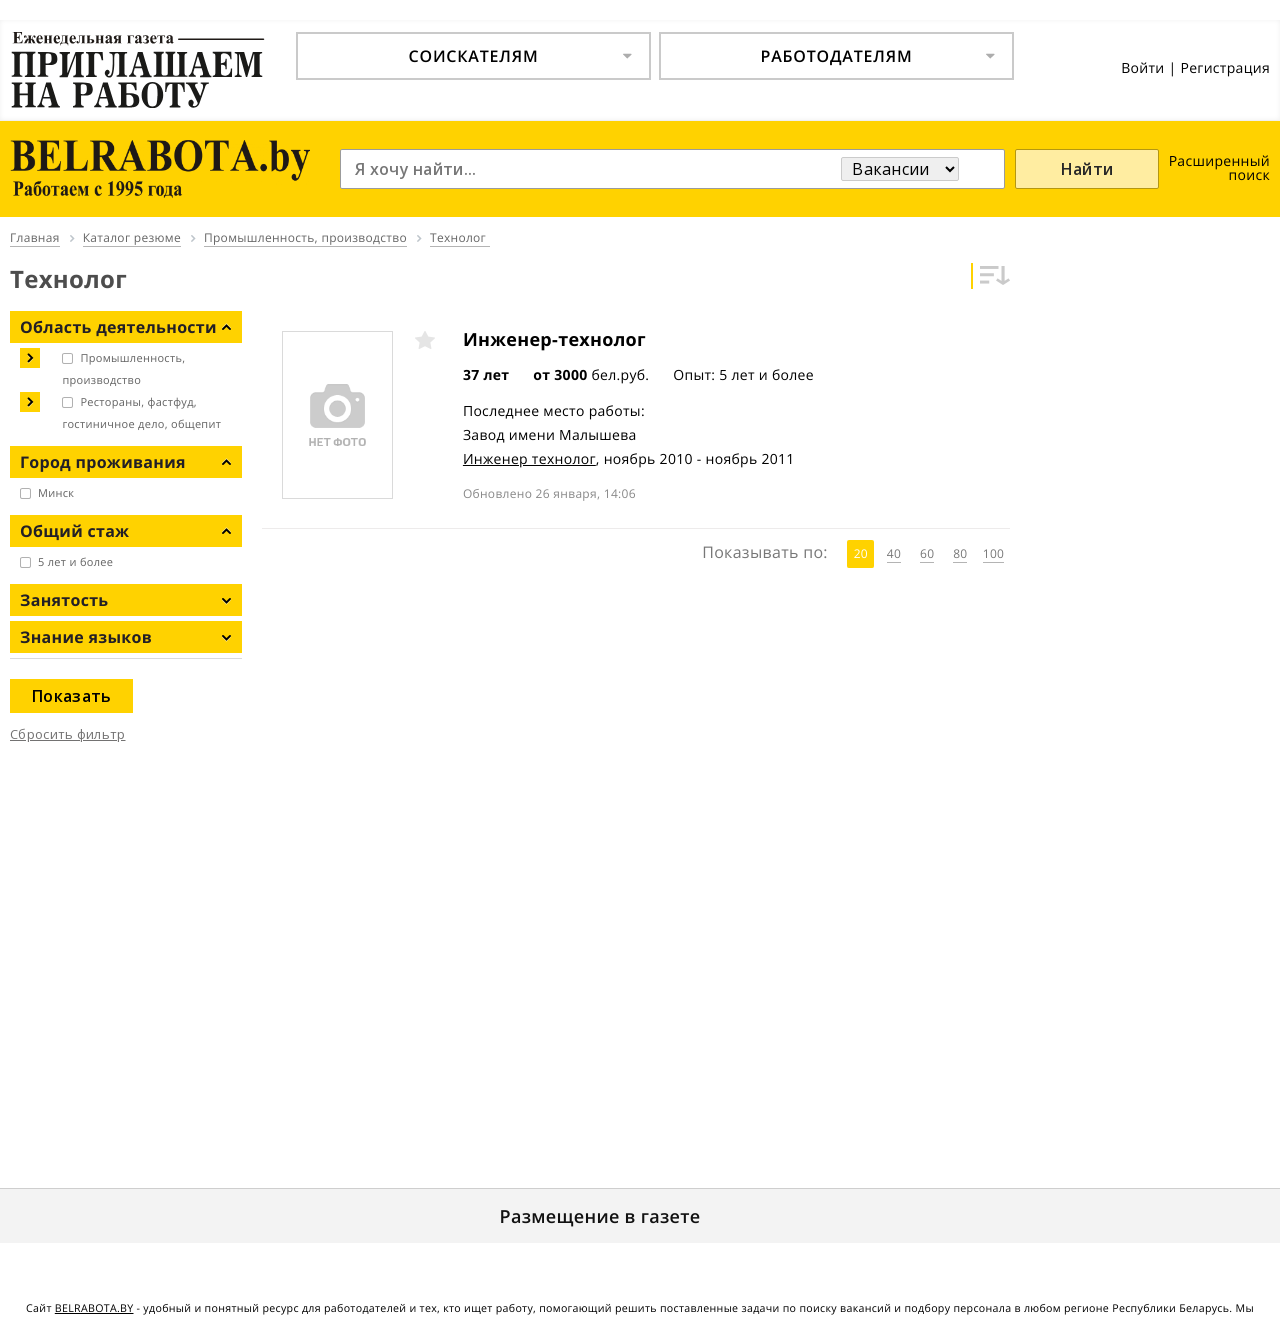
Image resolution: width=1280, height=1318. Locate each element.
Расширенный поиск (1219, 168)
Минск (56, 493)
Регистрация (1225, 68)
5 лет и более (75, 562)
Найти (1087, 169)
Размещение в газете (600, 1217)
